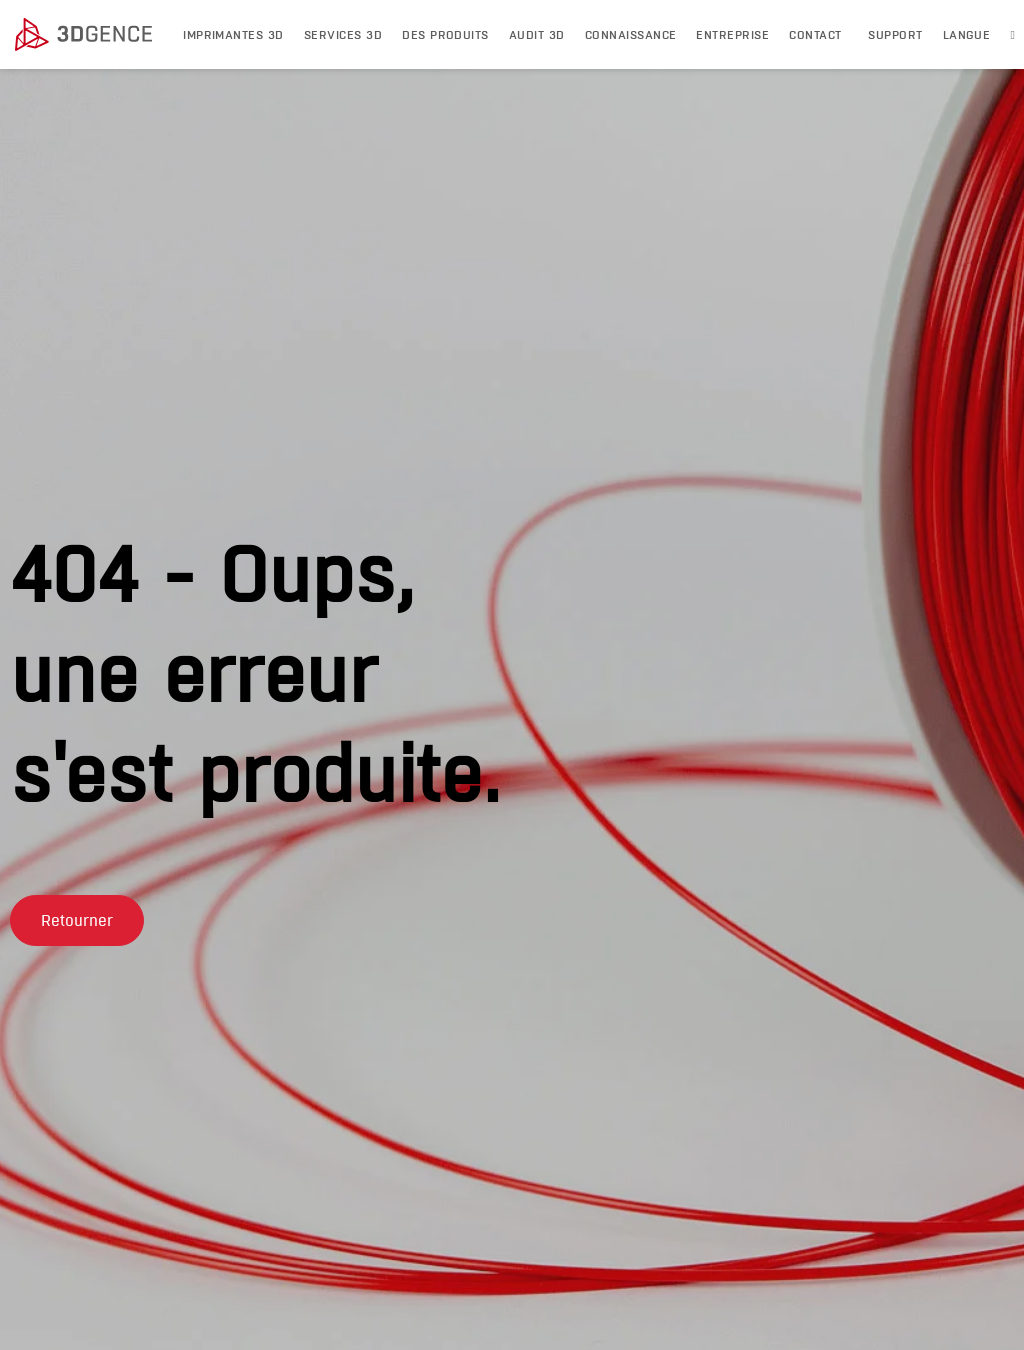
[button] (77, 950)
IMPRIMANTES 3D (233, 34)
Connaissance (631, 34)
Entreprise (732, 34)
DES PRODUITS (445, 34)
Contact (815, 34)
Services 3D (343, 34)
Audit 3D (537, 34)
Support (895, 34)
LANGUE (967, 34)
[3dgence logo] (89, 35)
